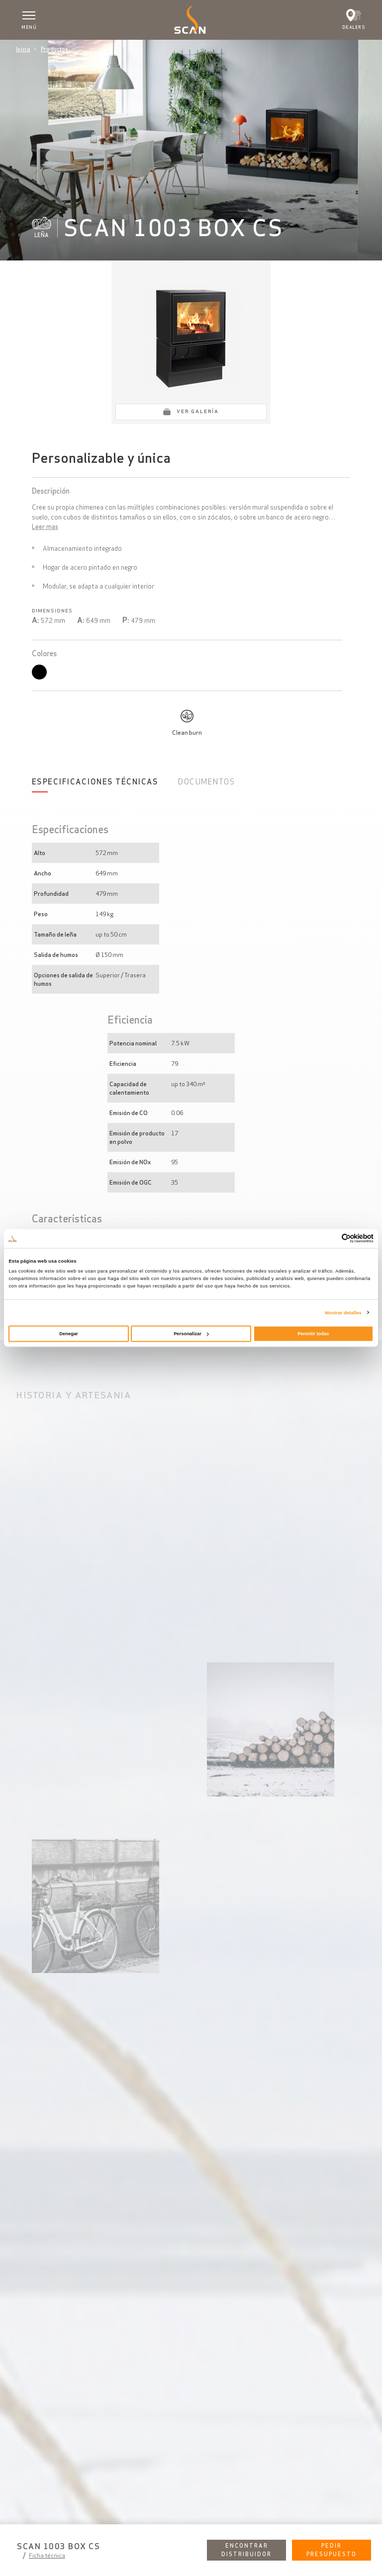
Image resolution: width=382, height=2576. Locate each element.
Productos (55, 49)
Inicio (23, 49)
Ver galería (198, 411)
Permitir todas (313, 1333)
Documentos (206, 781)
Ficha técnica (47, 2555)
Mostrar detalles (343, 1312)
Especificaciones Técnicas (95, 781)
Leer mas (45, 526)
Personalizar (191, 1333)
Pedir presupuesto (331, 2550)
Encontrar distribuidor (246, 2550)
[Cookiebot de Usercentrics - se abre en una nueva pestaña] (330, 1238)
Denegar (68, 1333)
